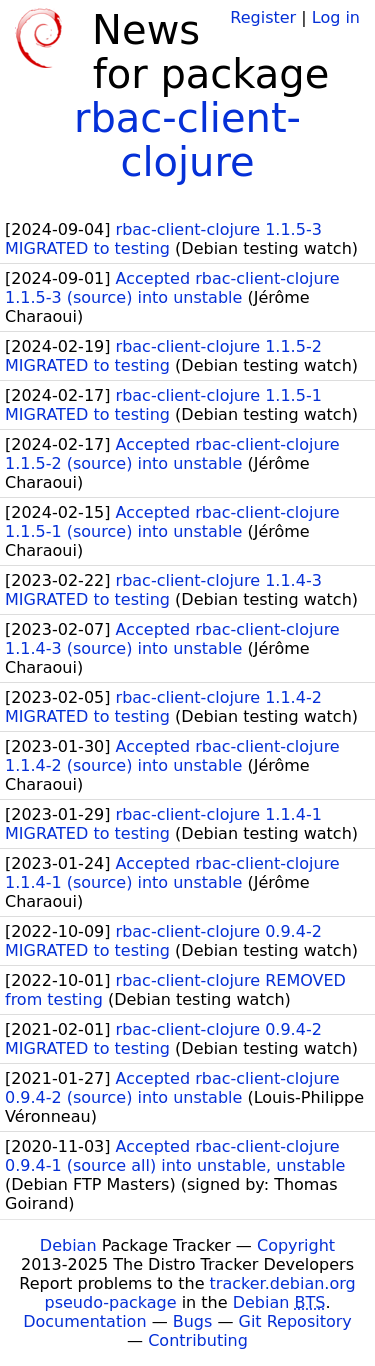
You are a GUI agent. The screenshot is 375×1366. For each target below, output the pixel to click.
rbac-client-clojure (187, 140)
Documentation (84, 1321)
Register (263, 17)
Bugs (193, 1321)
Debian (68, 1245)
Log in (336, 17)
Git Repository (295, 1321)
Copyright (296, 1245)
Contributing (198, 1340)
